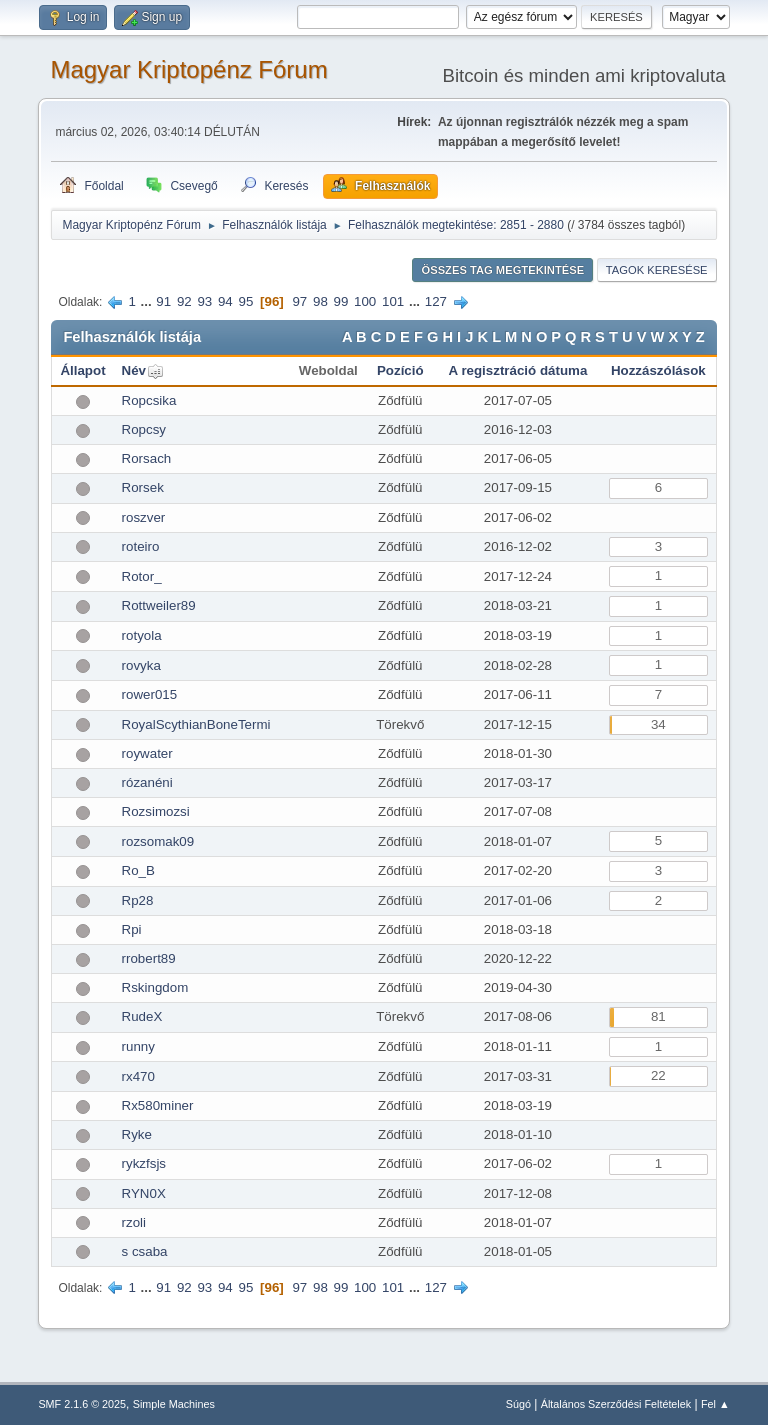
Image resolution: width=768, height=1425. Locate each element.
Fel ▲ (715, 1404)
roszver (144, 517)
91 (163, 301)
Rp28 (138, 900)
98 (320, 301)
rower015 (150, 694)
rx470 (138, 1076)
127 (436, 301)
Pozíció (400, 370)
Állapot (82, 370)
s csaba (145, 1251)
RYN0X (144, 1193)
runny (138, 1046)
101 (393, 301)
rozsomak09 (158, 841)
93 (204, 301)
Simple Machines (174, 1404)
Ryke (137, 1134)
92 (184, 301)
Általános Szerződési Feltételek (616, 1404)
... (148, 301)
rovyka (141, 665)
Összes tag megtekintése (502, 270)
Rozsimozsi (156, 811)
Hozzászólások (658, 370)
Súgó (518, 1404)
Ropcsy (144, 429)
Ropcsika (149, 400)
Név (134, 370)
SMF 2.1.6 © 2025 (82, 1404)
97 (299, 301)
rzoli (134, 1222)
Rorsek (143, 487)
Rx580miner (158, 1105)
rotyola (142, 635)
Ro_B (138, 870)
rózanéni (147, 782)
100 (365, 301)
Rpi (132, 929)
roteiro (141, 546)
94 (225, 301)
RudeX (142, 1016)
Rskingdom (155, 987)
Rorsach (147, 458)
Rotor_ (142, 576)
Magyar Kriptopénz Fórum (188, 69)
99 (341, 301)
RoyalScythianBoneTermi (196, 724)
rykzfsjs (144, 1163)
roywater (147, 753)
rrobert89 (149, 958)
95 (245, 301)
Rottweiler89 (159, 605)
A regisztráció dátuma (518, 370)
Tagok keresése (657, 270)
